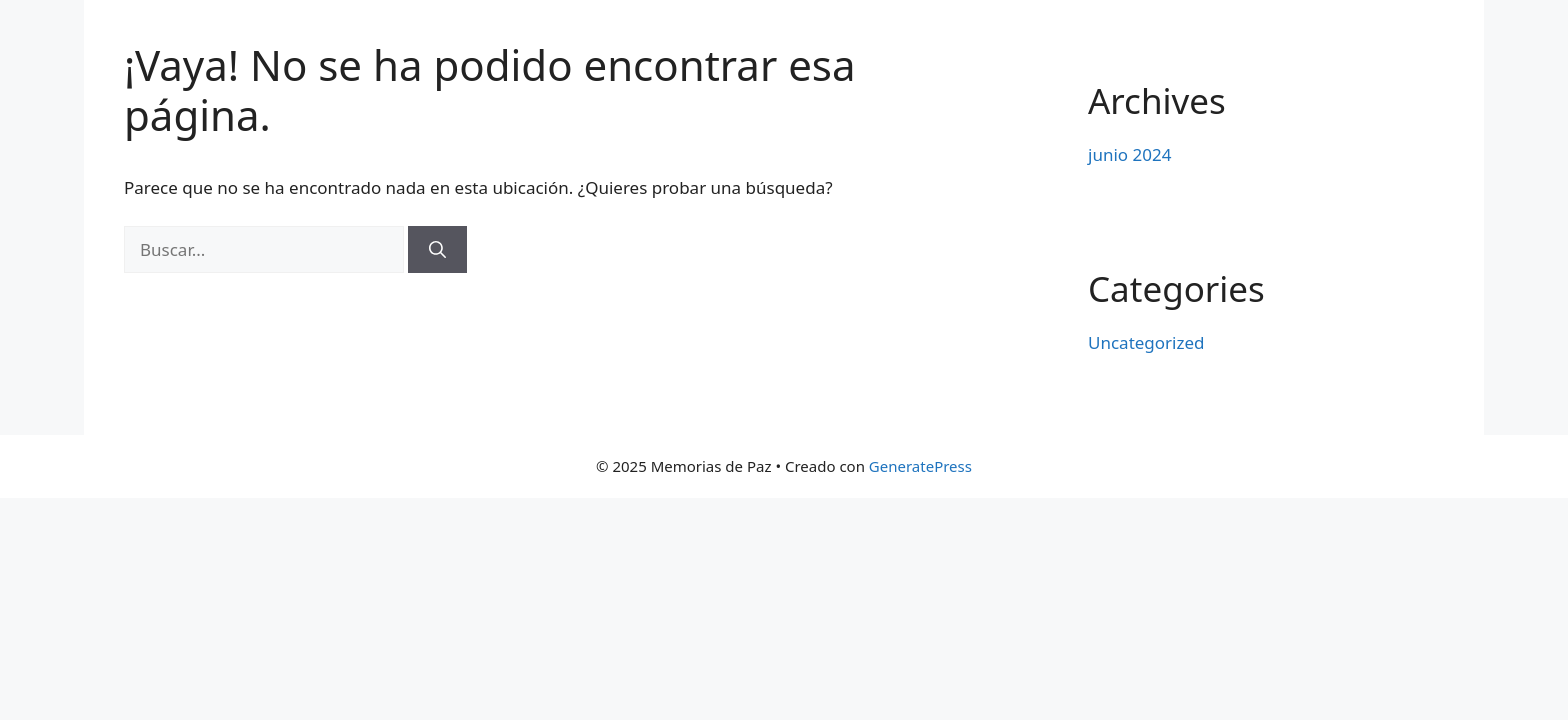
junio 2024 (1129, 154)
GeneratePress (920, 466)
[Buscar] (437, 250)
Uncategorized (1146, 342)
